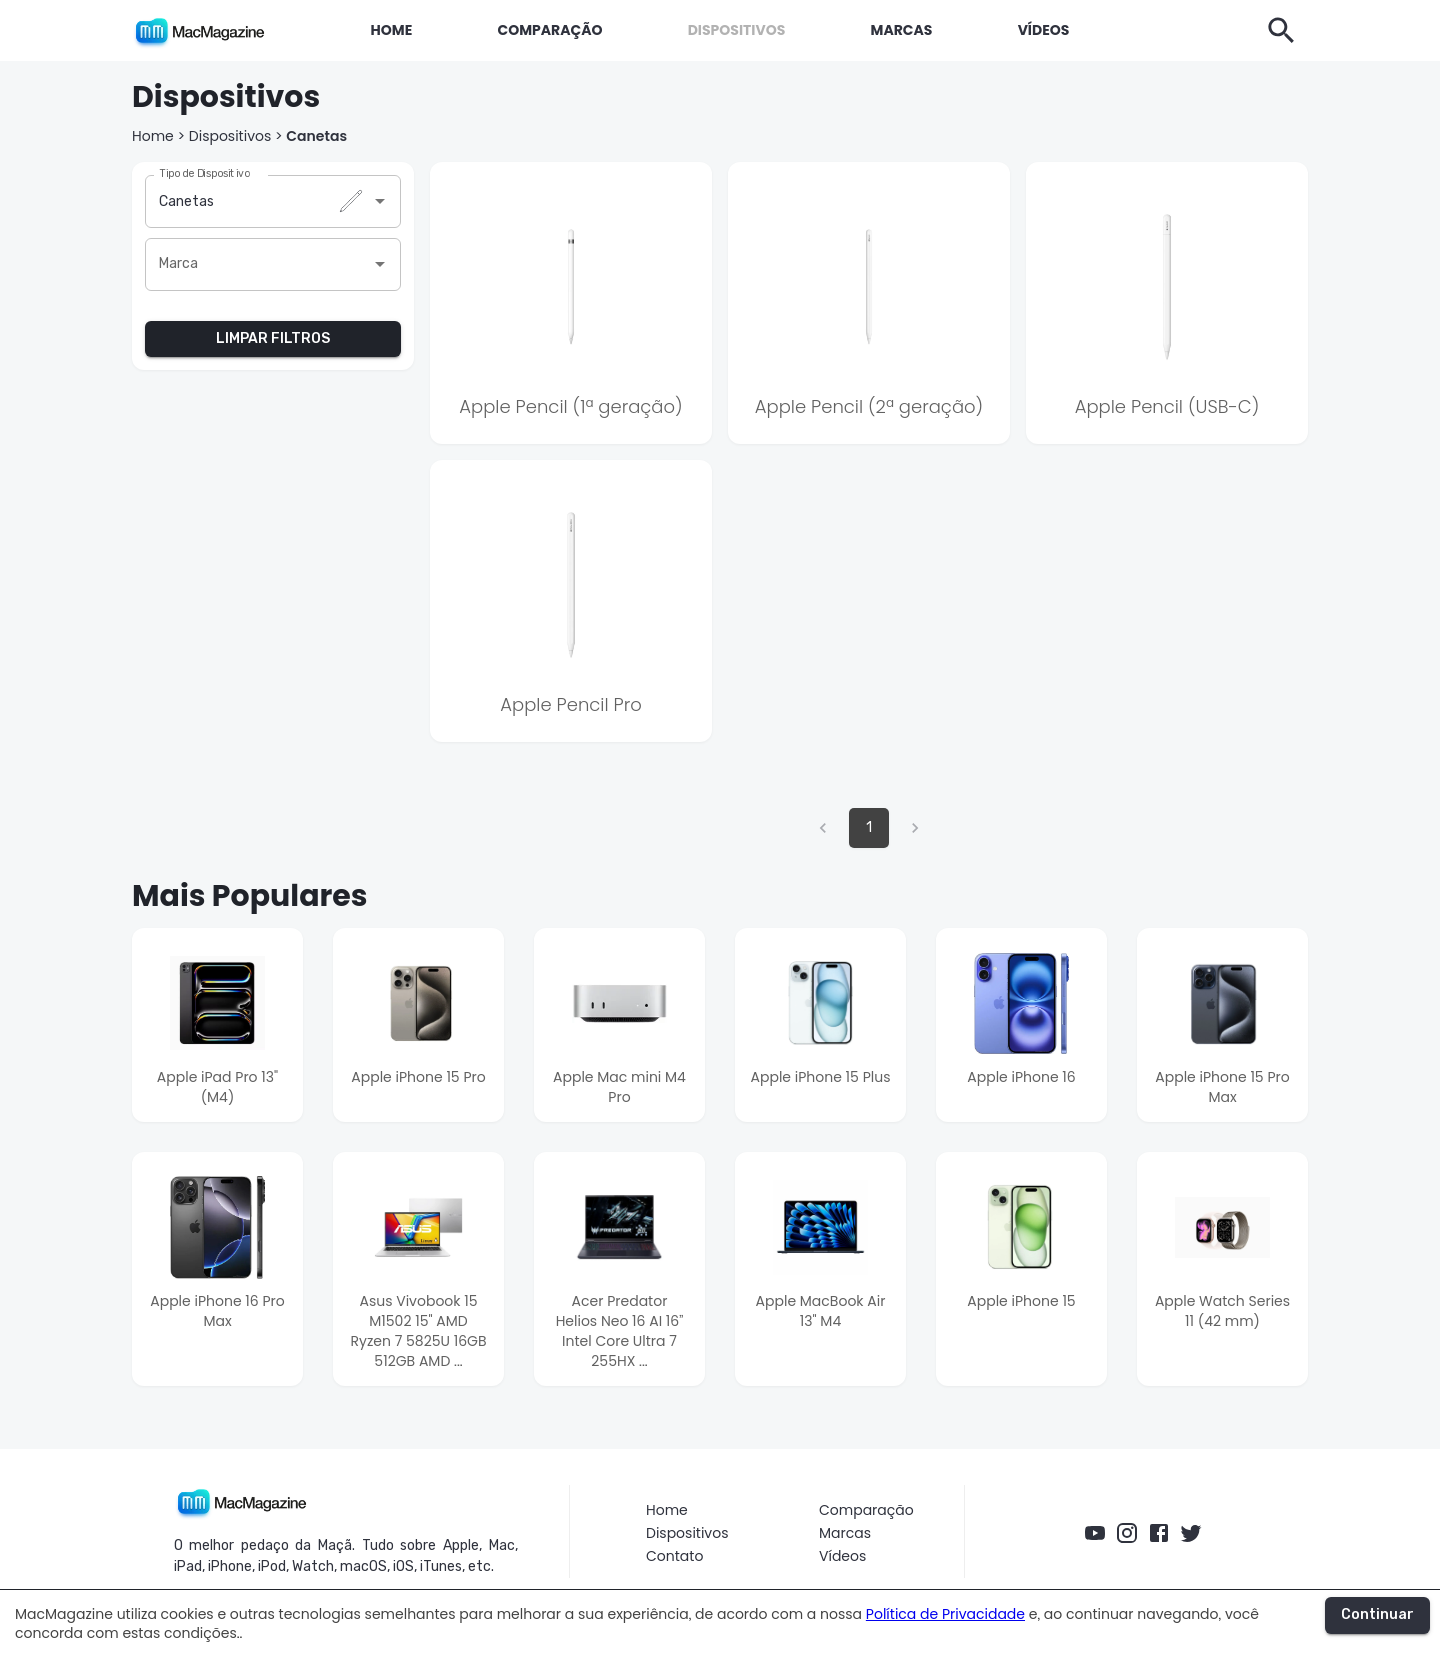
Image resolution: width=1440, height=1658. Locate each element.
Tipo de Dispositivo (204, 172)
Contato (674, 1556)
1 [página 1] (869, 828)
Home (153, 136)
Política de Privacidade (945, 1614)
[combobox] (258, 201)
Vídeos (842, 1556)
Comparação (866, 1510)
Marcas (845, 1533)
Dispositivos (230, 136)
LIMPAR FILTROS (273, 339)
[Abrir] (380, 201)
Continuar (1377, 1615)
